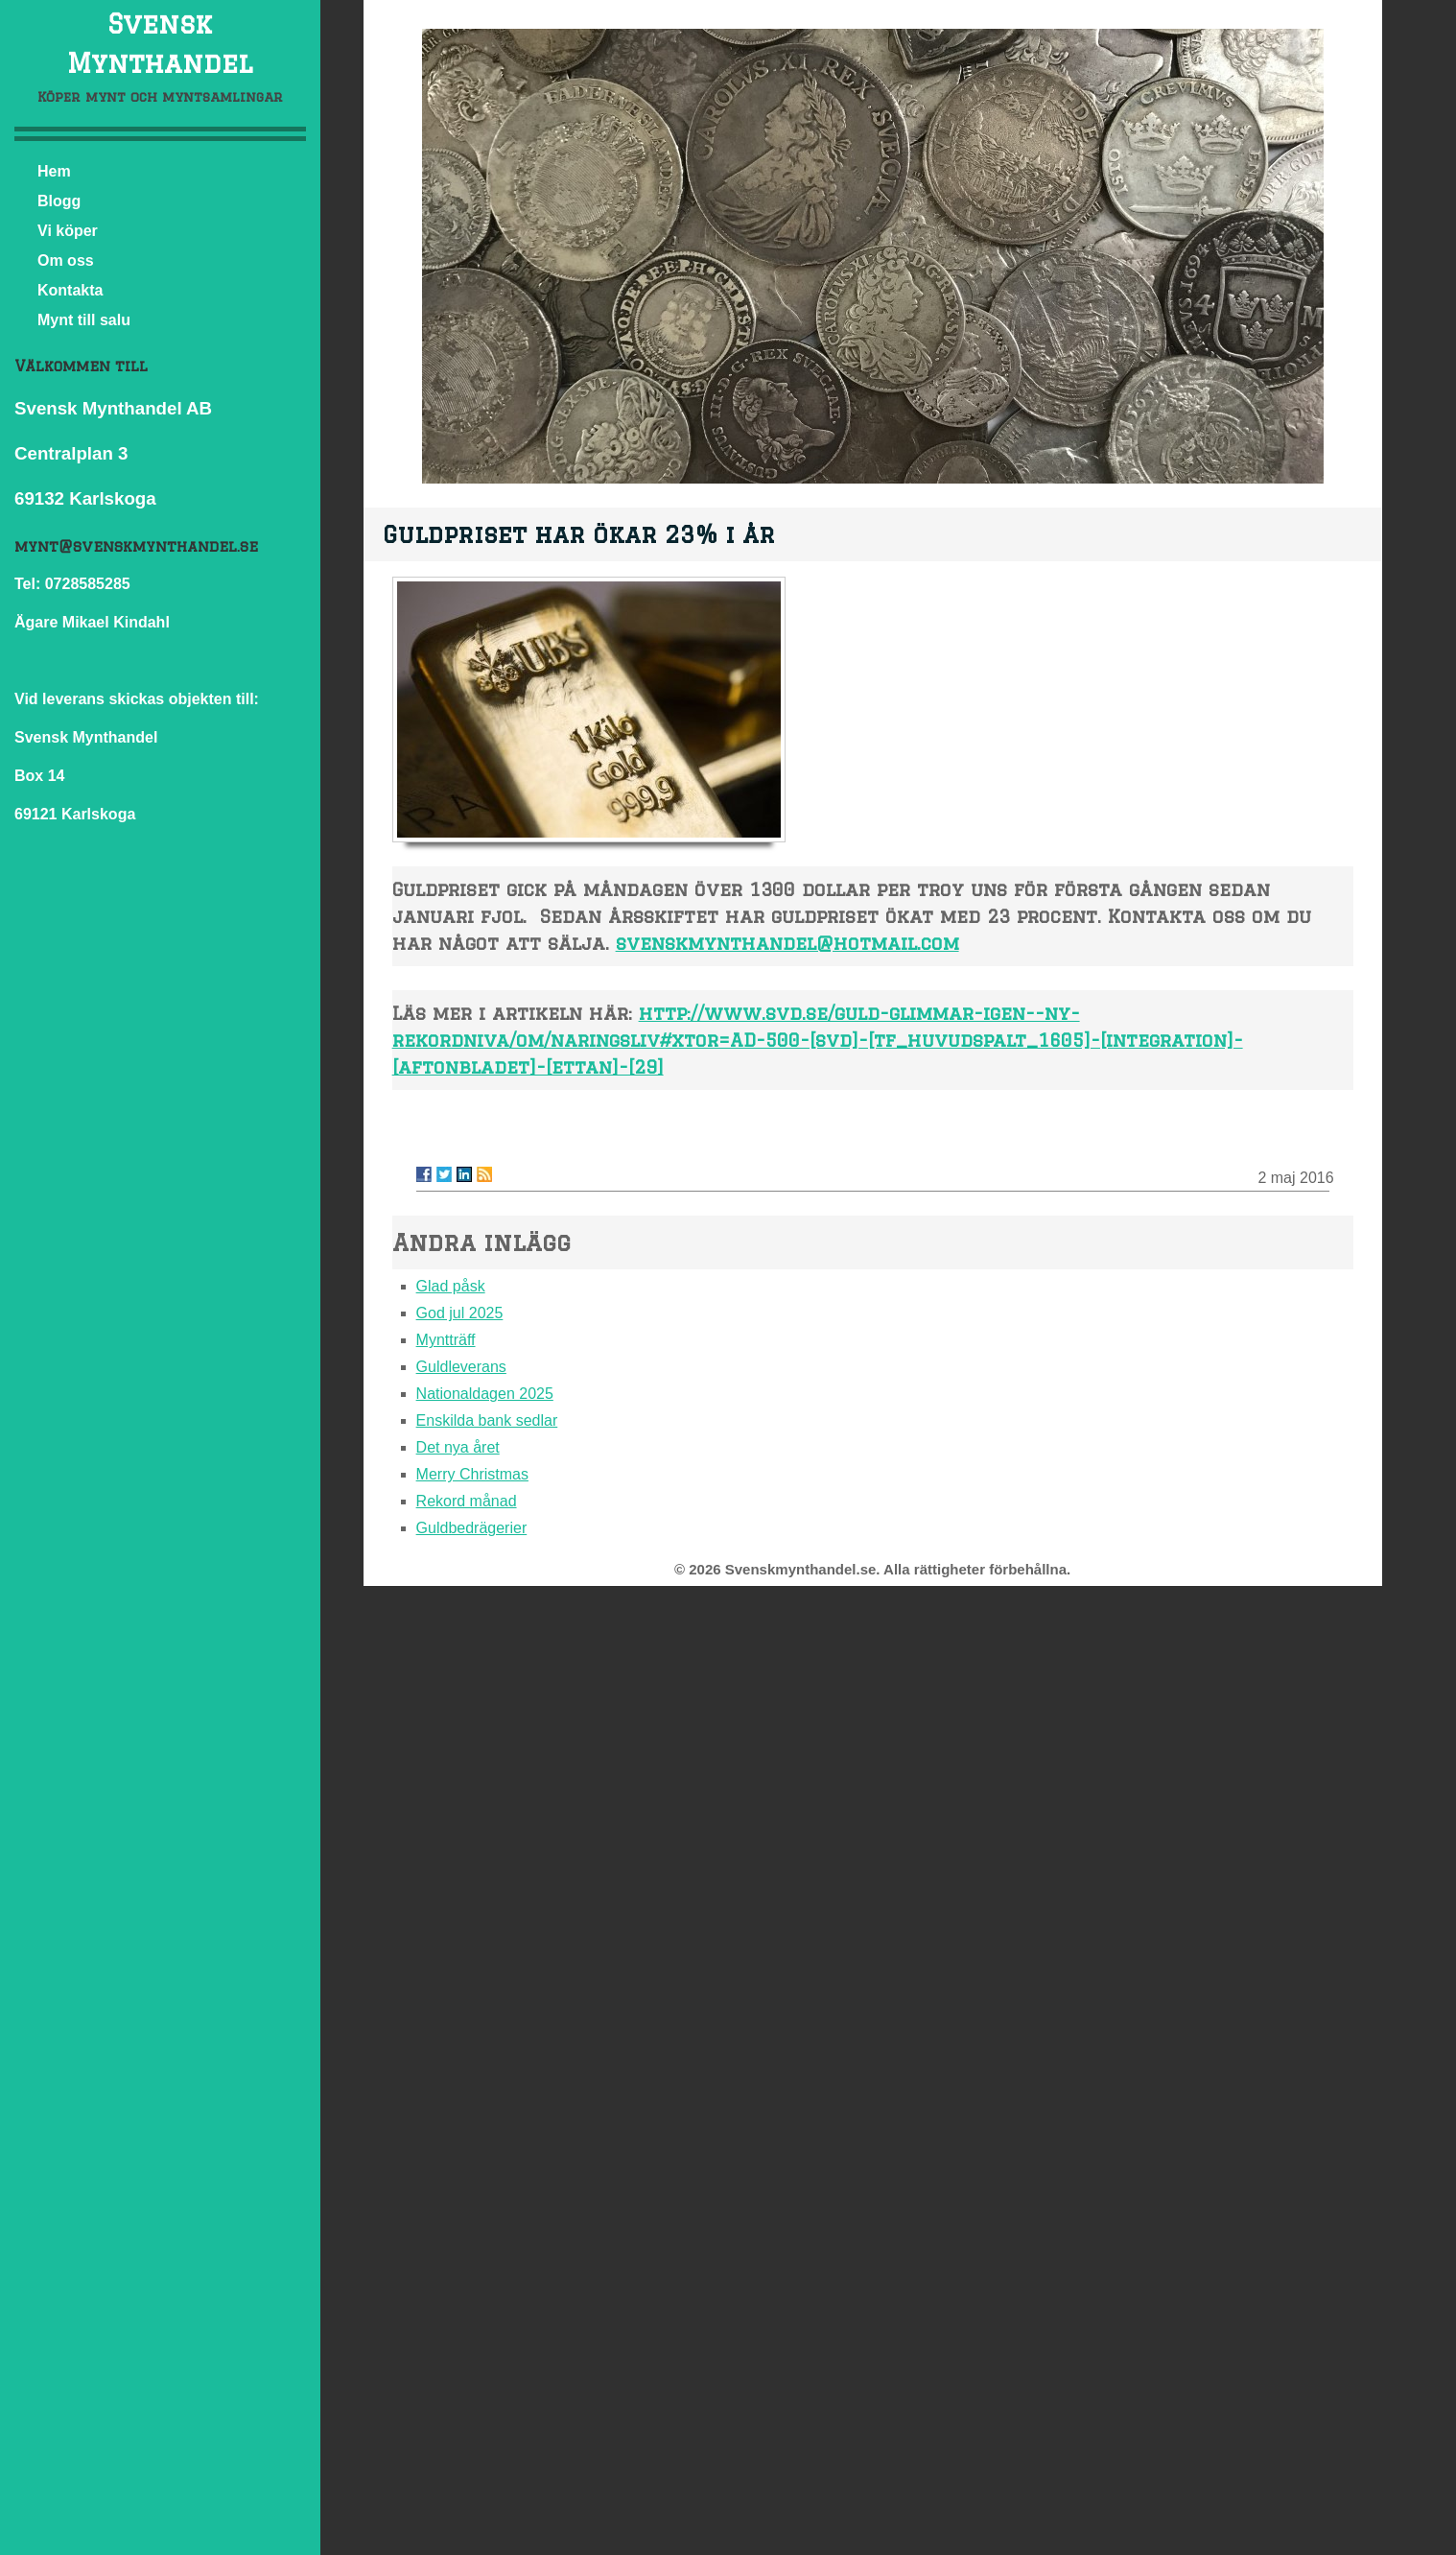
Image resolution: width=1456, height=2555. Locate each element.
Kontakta (70, 290)
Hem (54, 171)
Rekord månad (466, 1501)
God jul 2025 (460, 1313)
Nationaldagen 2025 (484, 1393)
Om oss (65, 260)
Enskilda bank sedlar (487, 1420)
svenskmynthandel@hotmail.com (787, 943)
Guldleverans (461, 1367)
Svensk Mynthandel (159, 43)
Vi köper (67, 231)
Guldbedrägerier (472, 1528)
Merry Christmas (472, 1474)
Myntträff (446, 1340)
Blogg (59, 201)
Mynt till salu (83, 320)
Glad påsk (450, 1286)
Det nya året (458, 1447)
